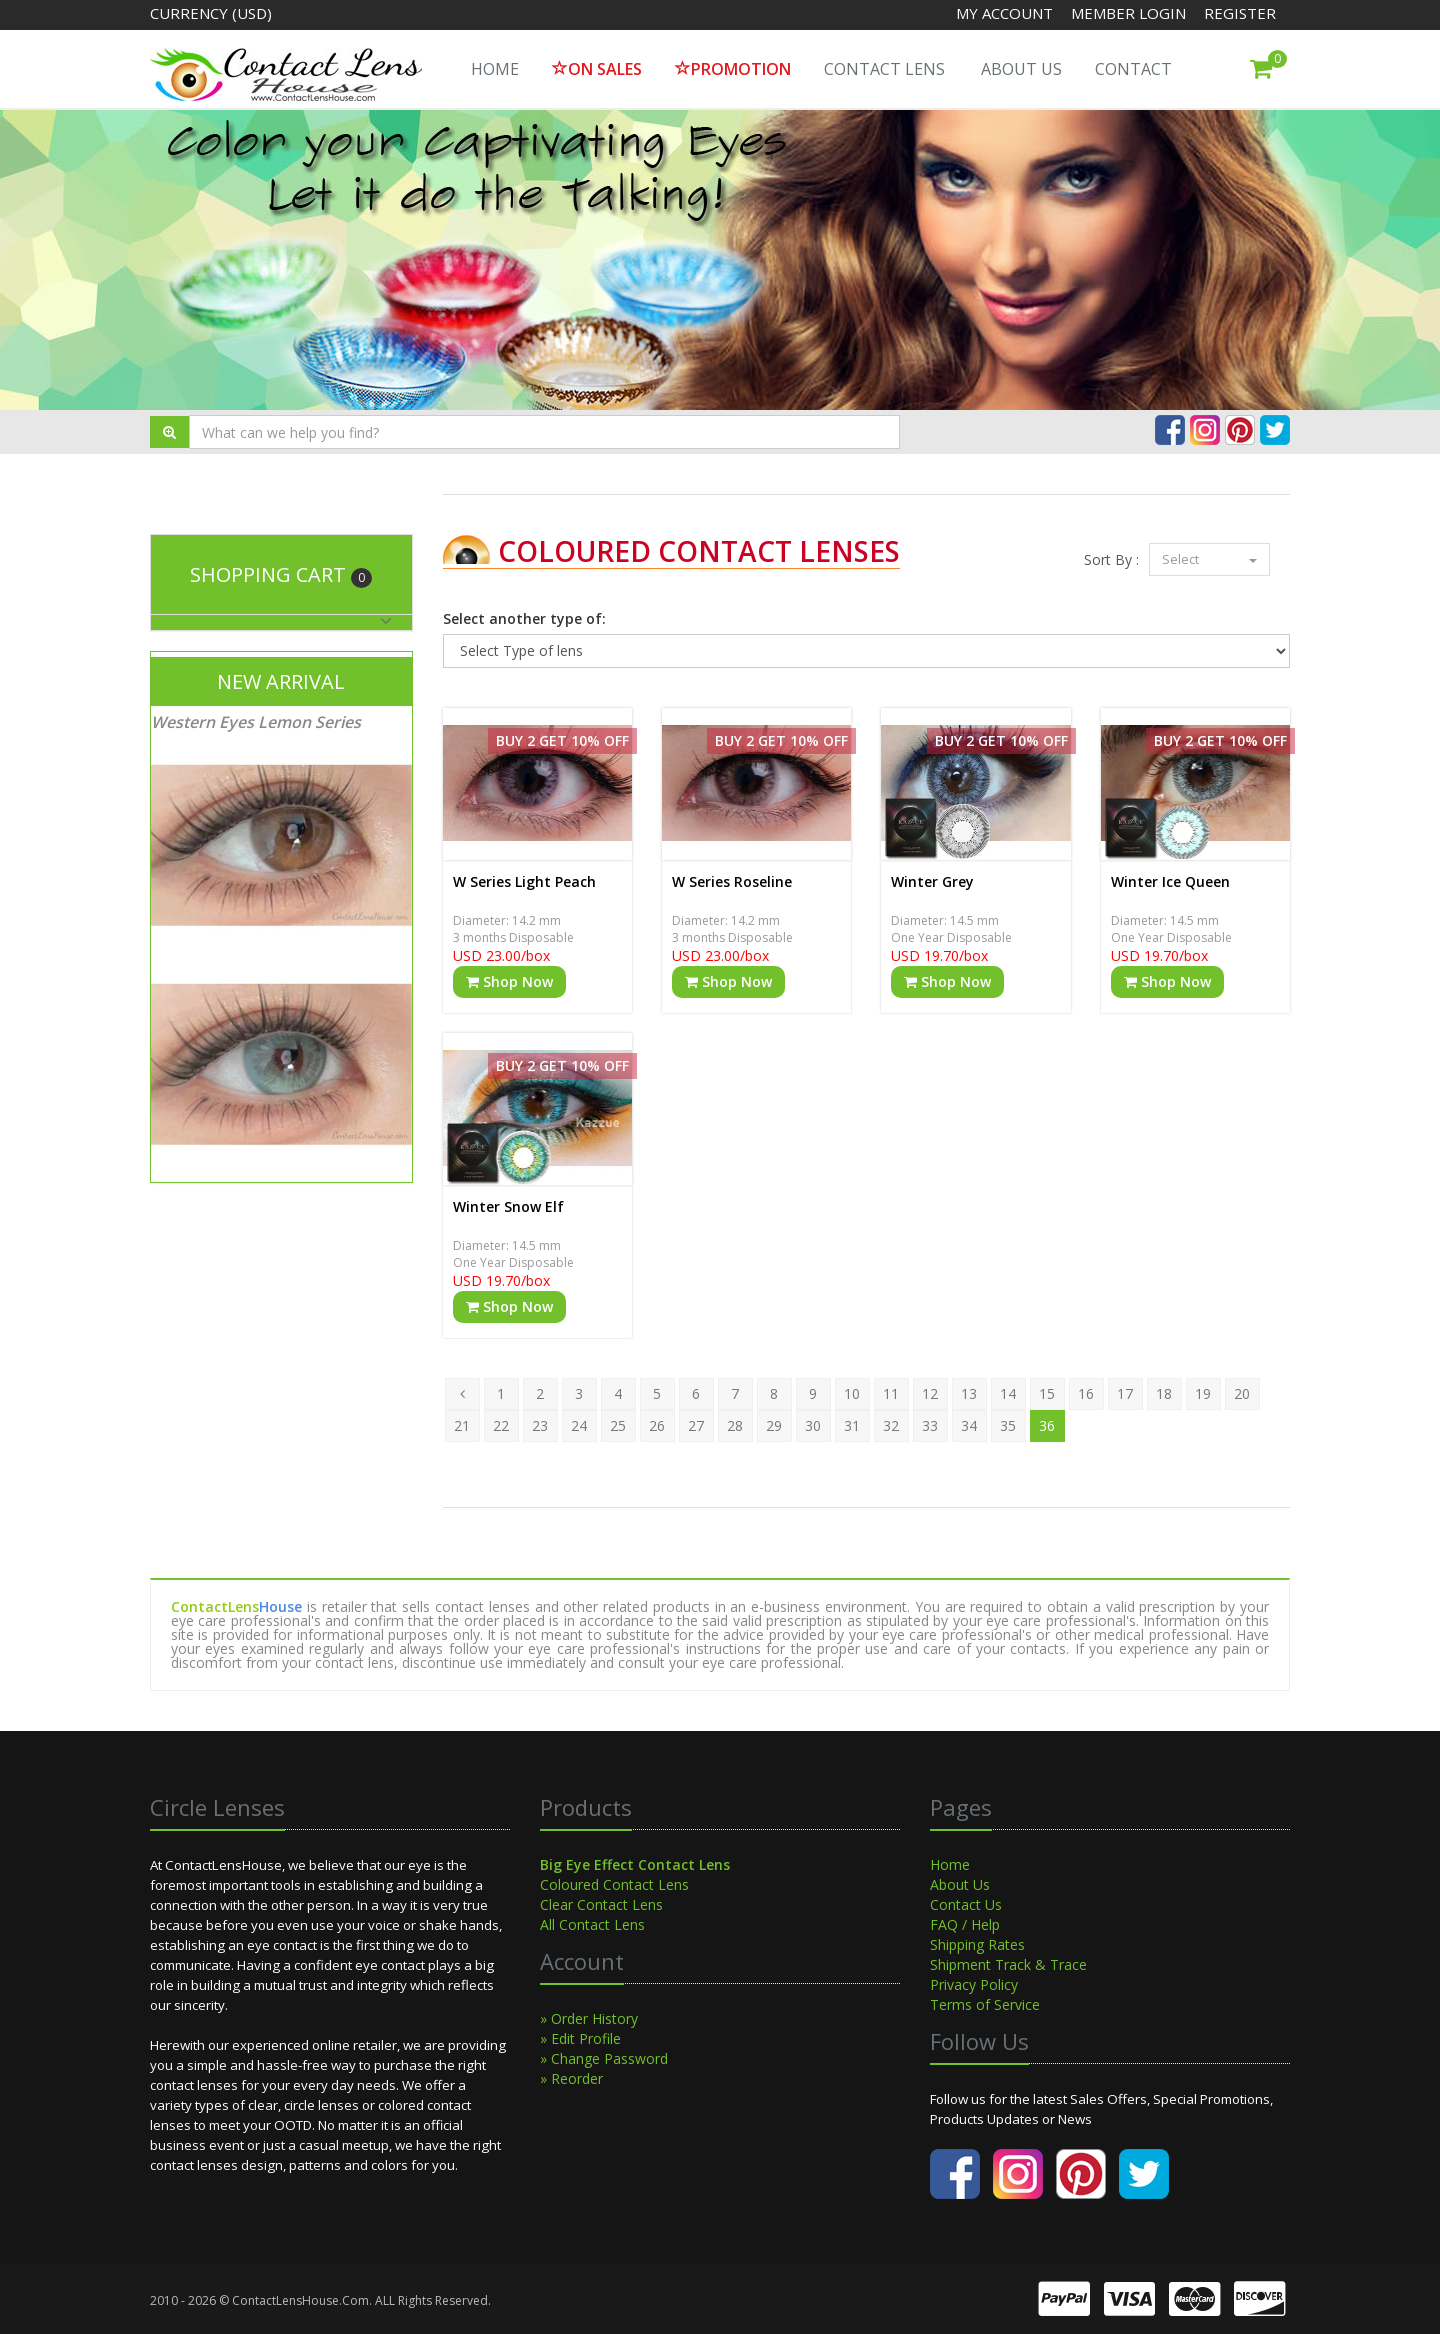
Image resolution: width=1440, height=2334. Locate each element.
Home (950, 1864)
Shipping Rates (977, 1944)
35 (1008, 1425)
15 (1047, 1393)
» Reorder (571, 2078)
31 (852, 1425)
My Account (1004, 13)
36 (1047, 1425)
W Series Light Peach (524, 881)
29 (774, 1425)
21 (462, 1425)
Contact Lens (884, 69)
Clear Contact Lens (601, 1904)
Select (1209, 559)
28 (735, 1425)
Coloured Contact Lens (614, 1884)
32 (891, 1425)
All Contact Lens (592, 1924)
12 (930, 1393)
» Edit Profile (580, 2038)
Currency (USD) (211, 13)
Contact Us (966, 1904)
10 (852, 1393)
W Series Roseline (732, 881)
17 (1125, 1393)
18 (1164, 1393)
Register (1240, 13)
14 (1008, 1393)
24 (579, 1425)
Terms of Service (985, 2004)
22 (501, 1425)
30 (813, 1425)
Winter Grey (932, 881)
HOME (495, 69)
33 (930, 1425)
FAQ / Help (965, 1924)
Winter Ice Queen (1170, 881)
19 (1203, 1393)
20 (1242, 1393)
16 (1086, 1393)
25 (618, 1425)
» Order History (589, 2018)
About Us (1021, 69)
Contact (1133, 69)
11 (891, 1393)
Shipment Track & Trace (1008, 1964)
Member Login (1130, 13)
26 (657, 1425)
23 (540, 1425)
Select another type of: (524, 618)
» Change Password (604, 2058)
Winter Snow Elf (508, 1206)
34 (969, 1425)
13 (969, 1393)
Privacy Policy (974, 1984)
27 (696, 1425)
